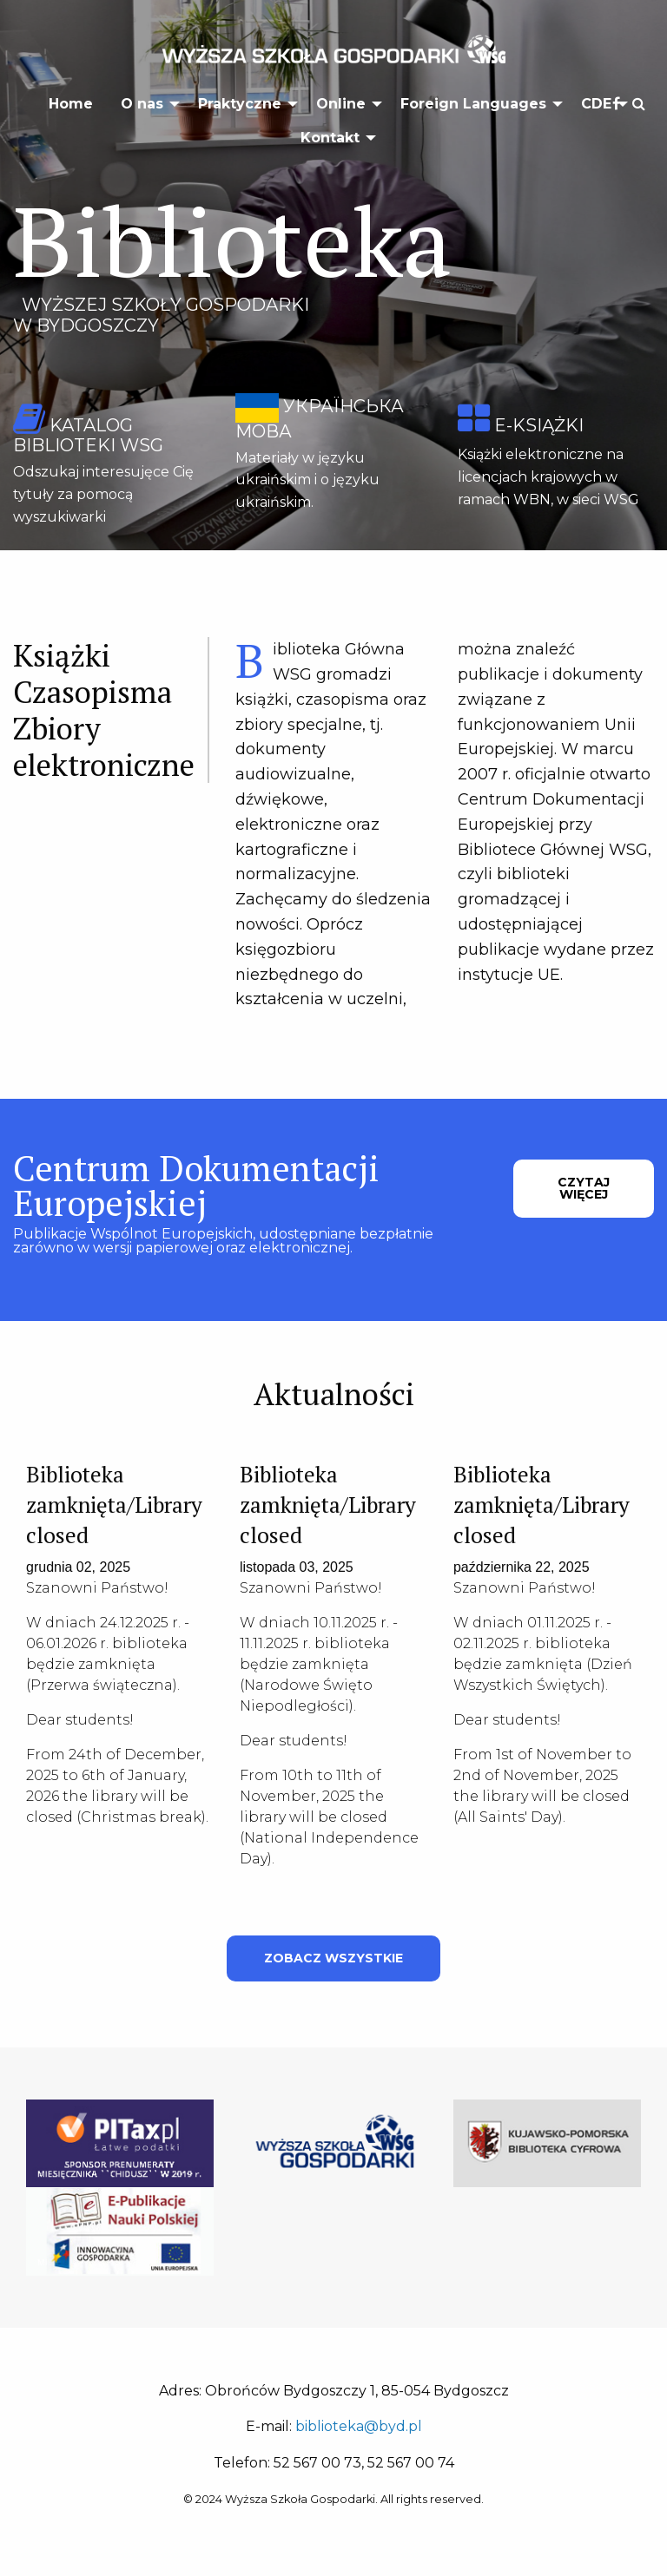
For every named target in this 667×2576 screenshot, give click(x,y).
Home (71, 103)
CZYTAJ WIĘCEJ (584, 1188)
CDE (596, 103)
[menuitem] (71, 104)
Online (341, 103)
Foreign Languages (473, 103)
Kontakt (330, 137)
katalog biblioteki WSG (88, 435)
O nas (142, 103)
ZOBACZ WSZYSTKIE (333, 1958)
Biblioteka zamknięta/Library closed (114, 1504)
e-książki (539, 425)
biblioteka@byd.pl (358, 2426)
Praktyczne (239, 103)
